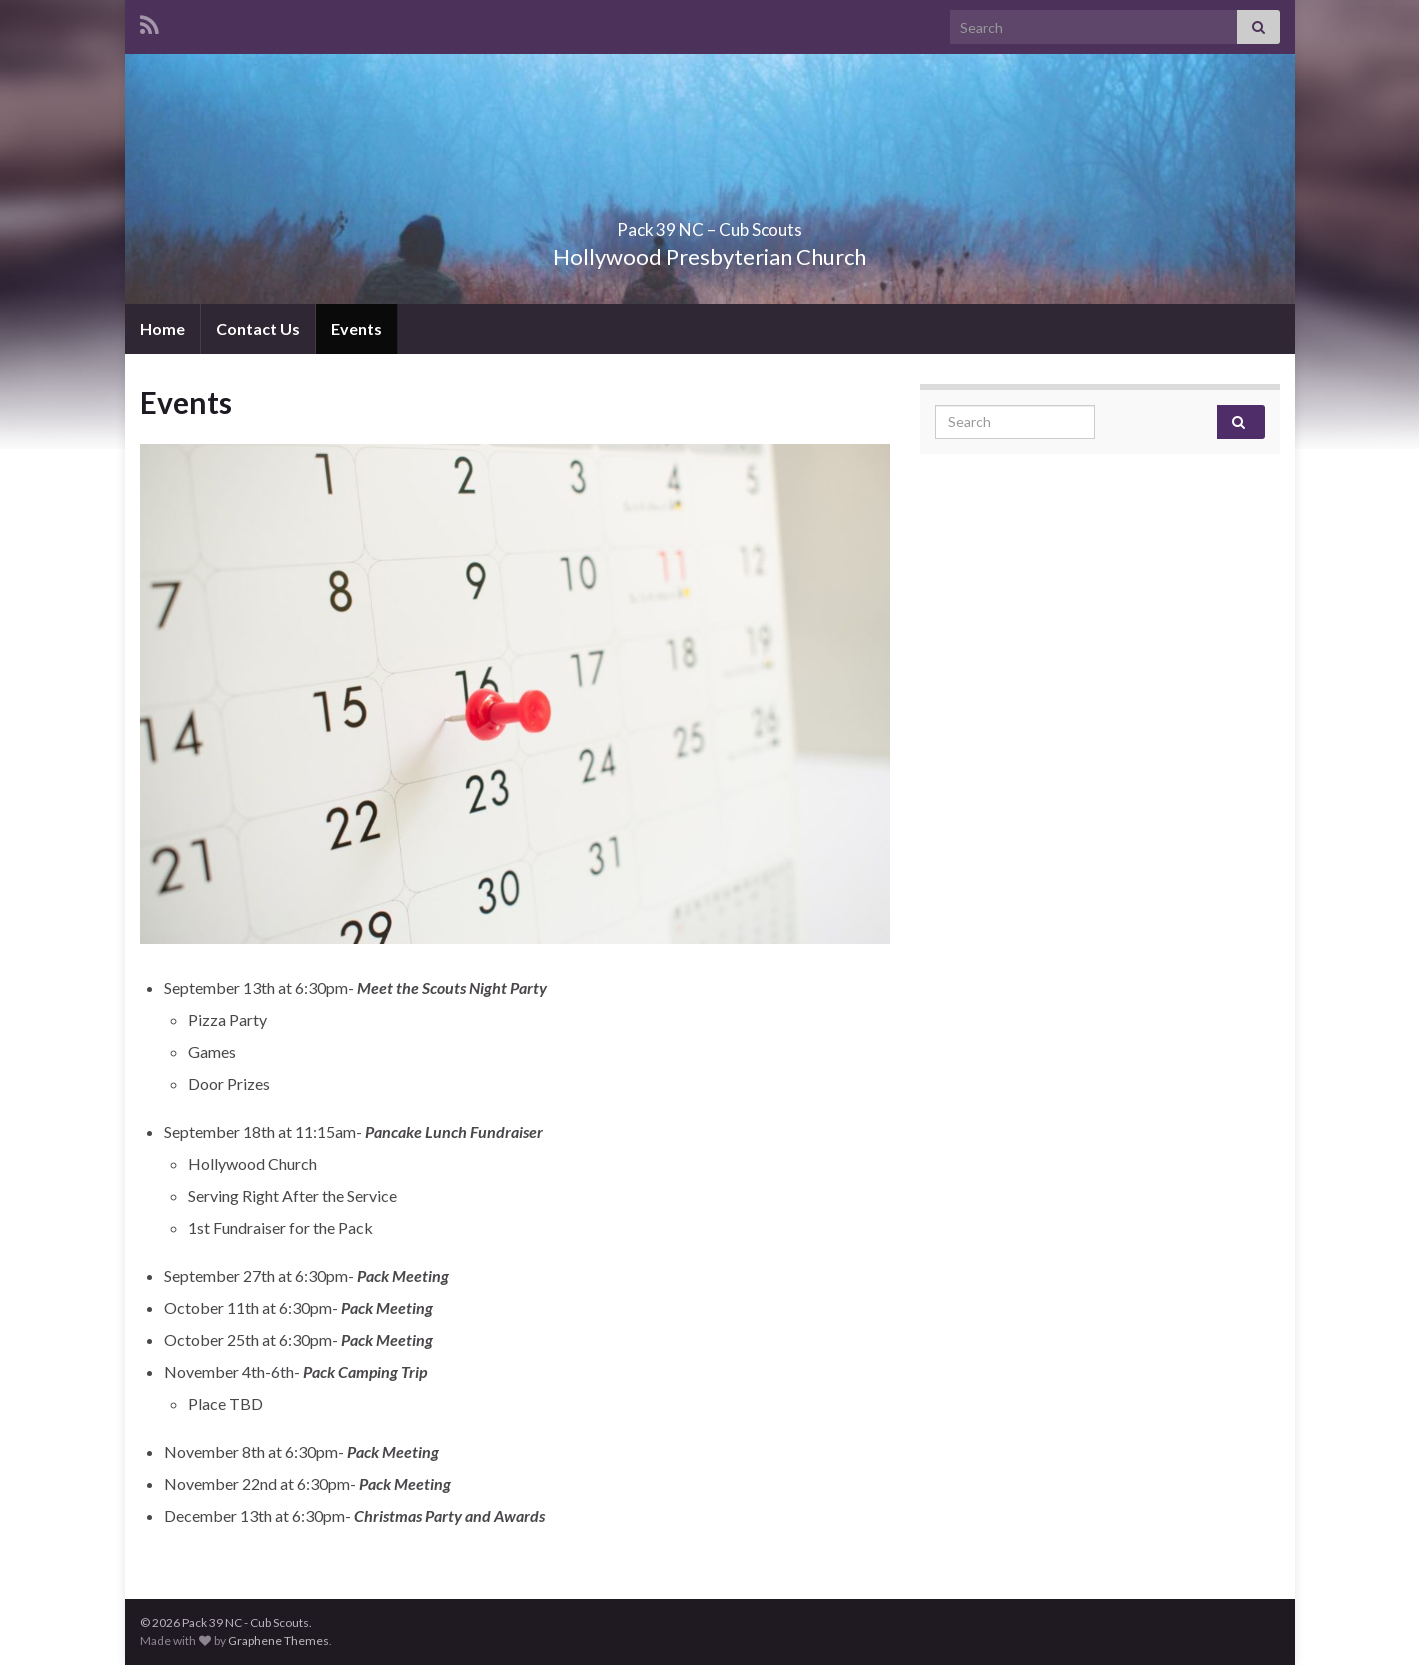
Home (162, 328)
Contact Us (258, 328)
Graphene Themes (278, 1640)
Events (356, 328)
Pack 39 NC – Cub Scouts (710, 223)
